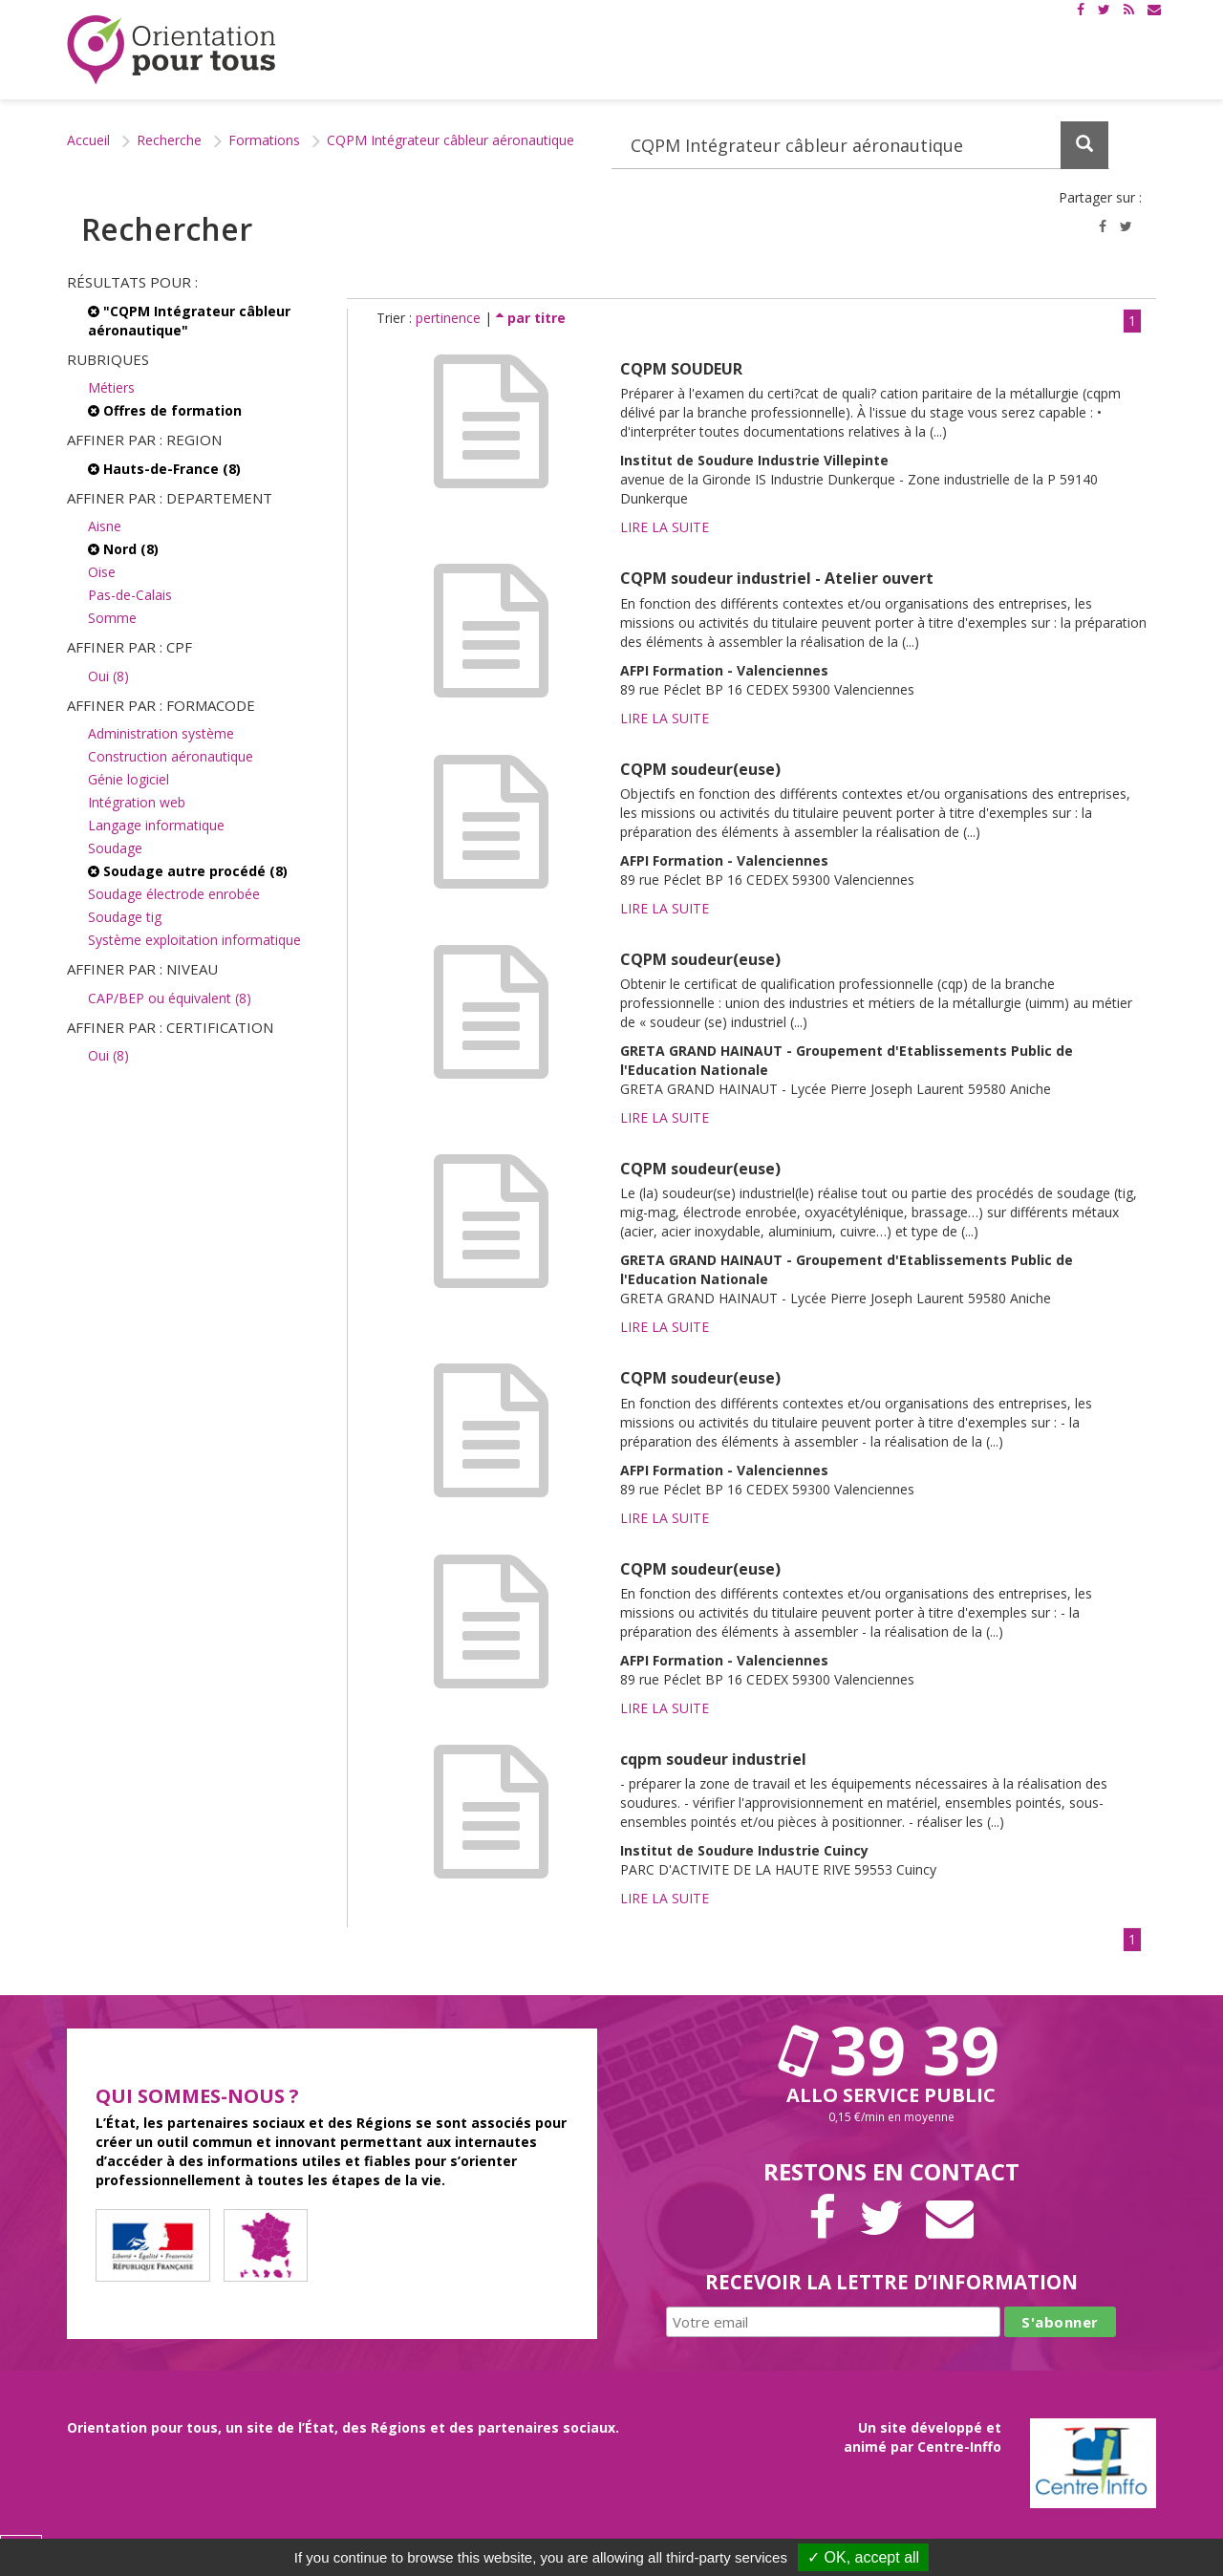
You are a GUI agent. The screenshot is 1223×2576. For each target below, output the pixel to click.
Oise (102, 572)
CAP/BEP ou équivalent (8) (169, 998)
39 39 (891, 2049)
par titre (531, 318)
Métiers (111, 387)
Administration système (161, 733)
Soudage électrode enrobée (174, 894)
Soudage (115, 848)
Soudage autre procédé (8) (188, 871)
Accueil (88, 140)
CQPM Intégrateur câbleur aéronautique (450, 140)
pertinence (450, 318)
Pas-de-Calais (130, 595)
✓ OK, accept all (863, 2557)
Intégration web (136, 802)
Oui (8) (108, 676)
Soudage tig (124, 917)
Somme (112, 618)
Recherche (169, 140)
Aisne (104, 526)
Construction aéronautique (170, 756)
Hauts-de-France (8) (164, 469)
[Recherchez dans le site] (860, 145)
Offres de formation (165, 410)
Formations (264, 140)
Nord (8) (123, 549)
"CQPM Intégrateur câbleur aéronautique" (189, 320)
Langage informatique (156, 825)
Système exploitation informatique (194, 940)
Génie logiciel (128, 779)
